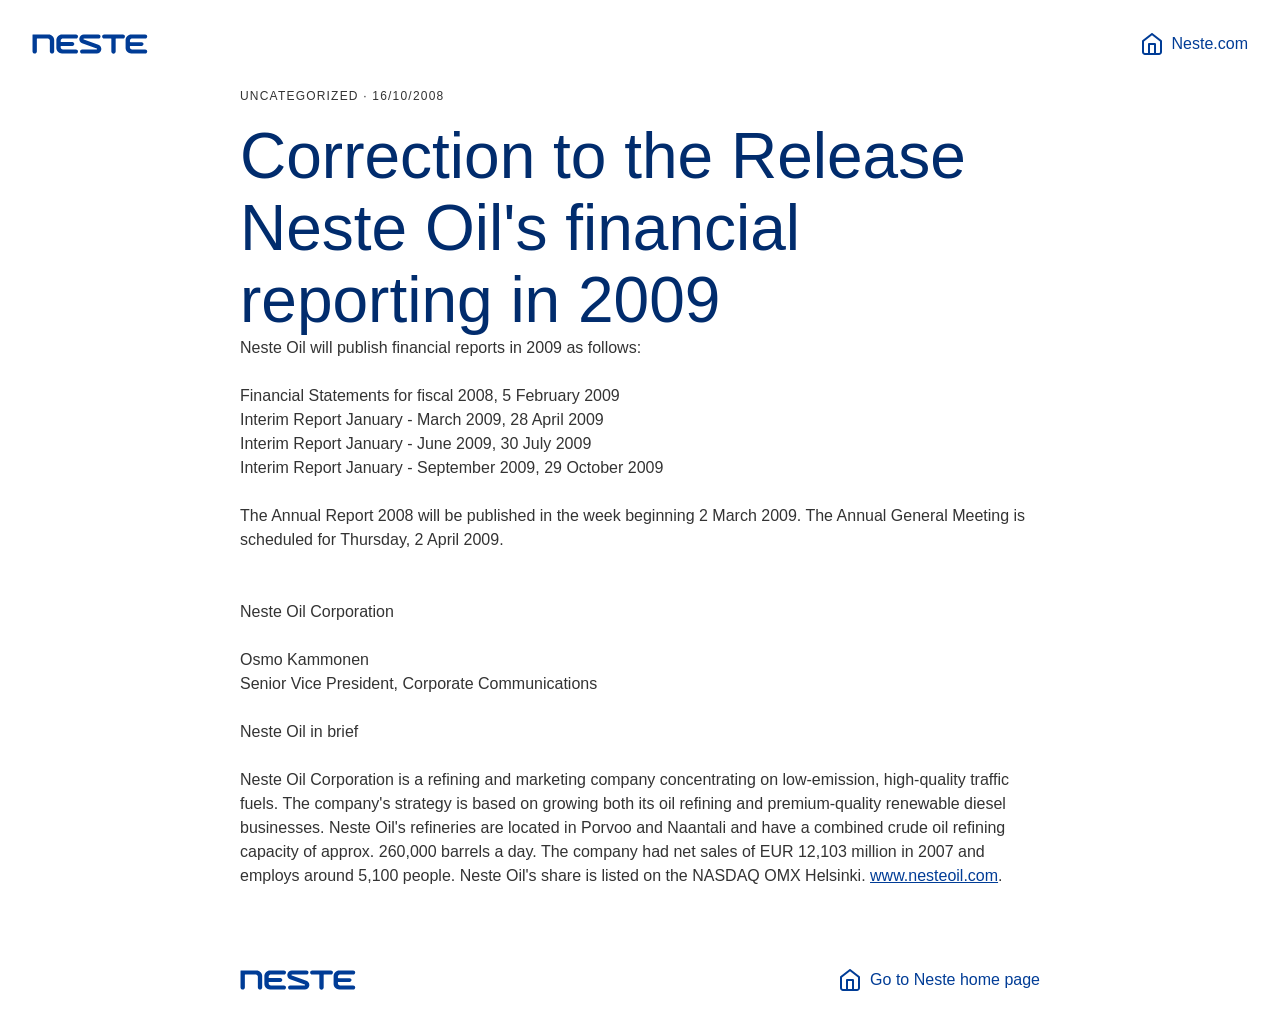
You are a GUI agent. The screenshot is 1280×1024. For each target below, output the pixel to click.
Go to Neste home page (939, 980)
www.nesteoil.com (934, 875)
